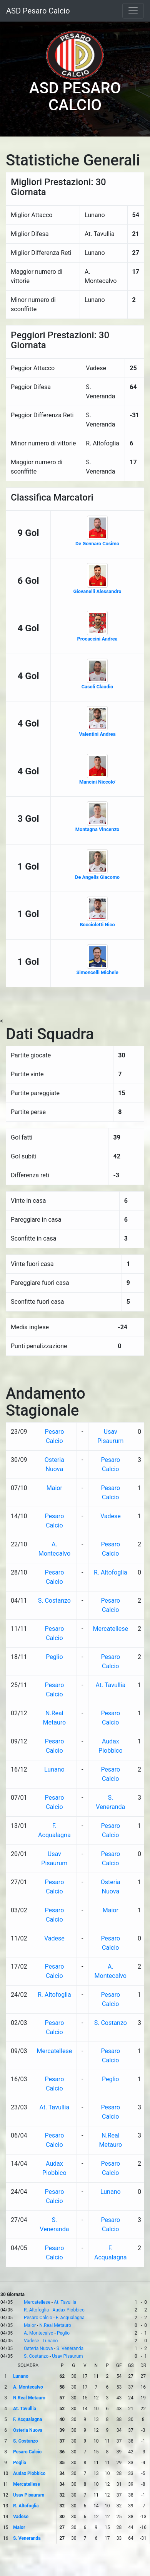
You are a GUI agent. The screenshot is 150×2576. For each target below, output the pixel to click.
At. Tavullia (110, 1685)
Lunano (54, 1769)
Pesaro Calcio (38, 2317)
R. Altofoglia (110, 1572)
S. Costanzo (54, 1600)
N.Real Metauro (55, 2325)
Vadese (110, 1516)
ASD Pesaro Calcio (38, 10)
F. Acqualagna (70, 2317)
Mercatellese (110, 1628)
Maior (54, 1488)
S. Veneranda (70, 2348)
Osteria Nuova (38, 2348)
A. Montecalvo (38, 2333)
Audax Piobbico (68, 2310)
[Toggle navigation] (133, 11)
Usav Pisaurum (67, 2356)
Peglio (54, 1657)
